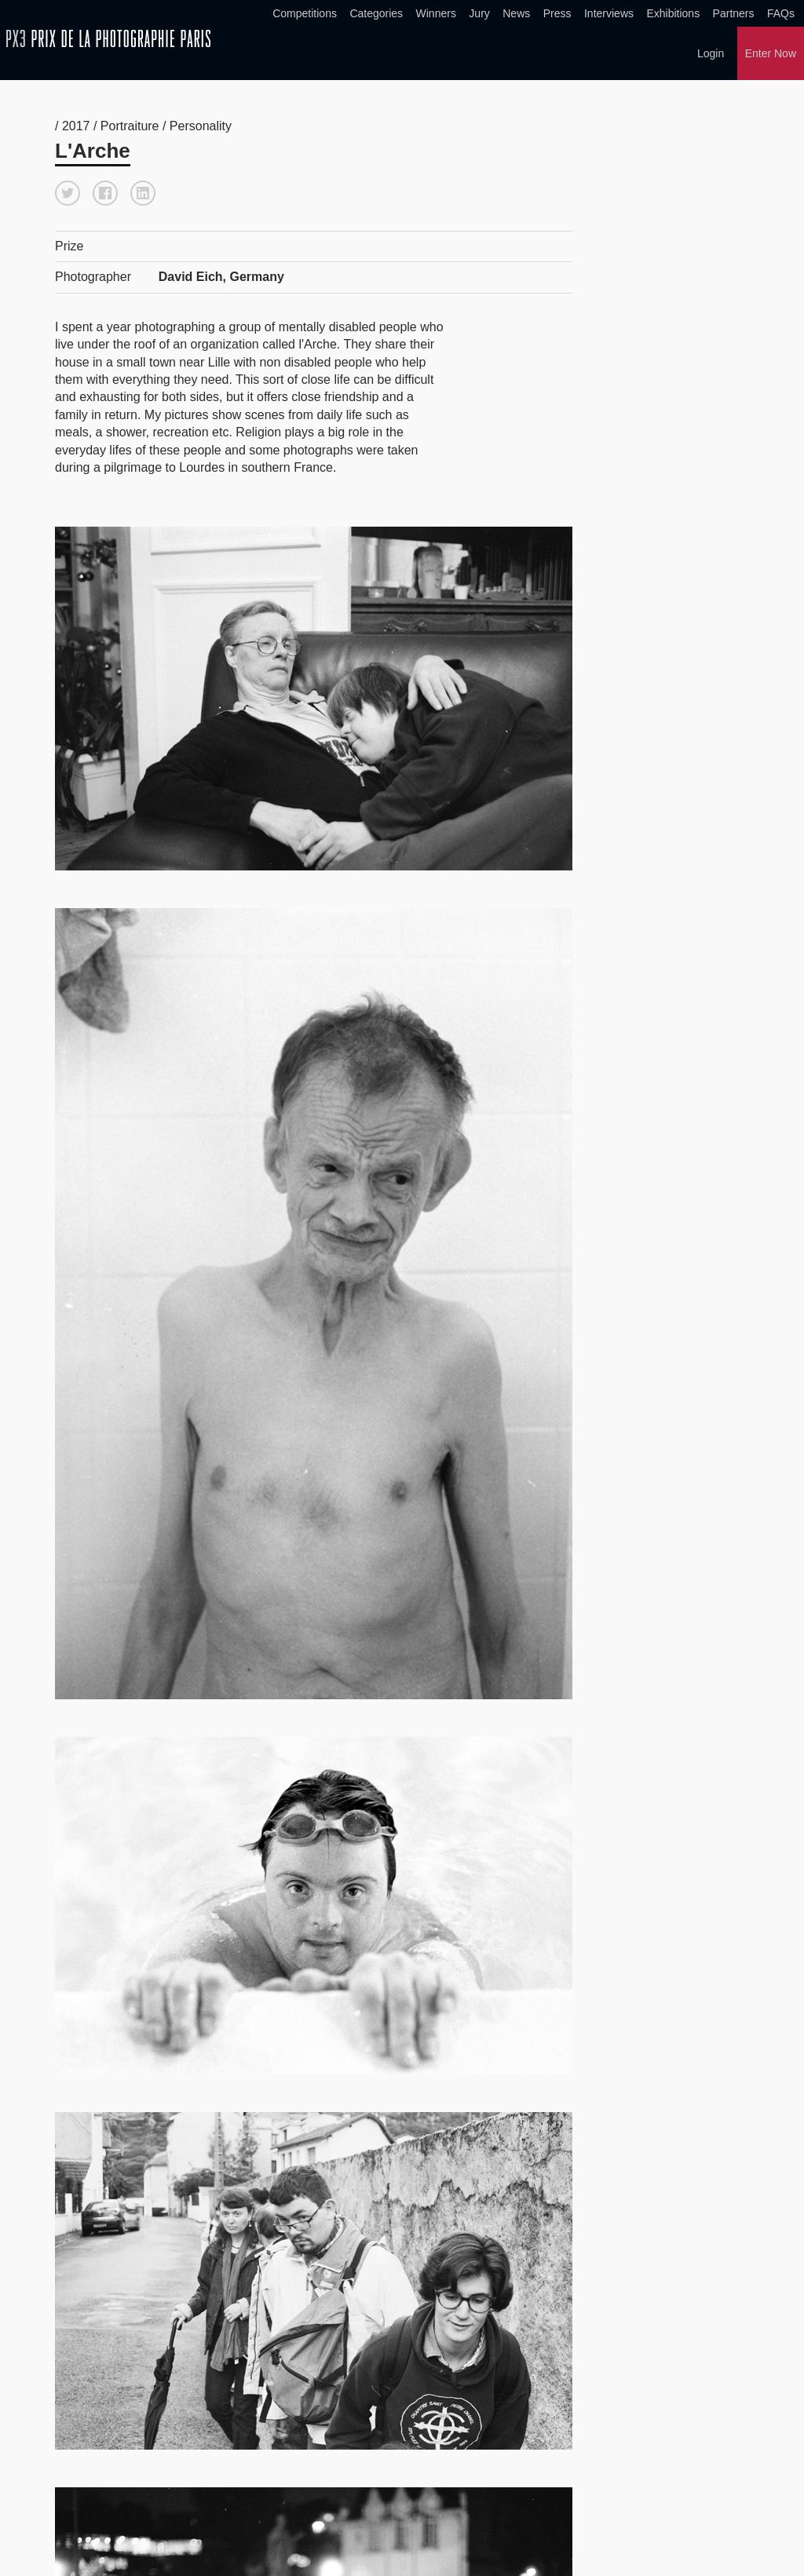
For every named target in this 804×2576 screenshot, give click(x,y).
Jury (479, 13)
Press (557, 13)
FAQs (781, 13)
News (516, 13)
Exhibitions (673, 13)
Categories (376, 13)
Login (710, 53)
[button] (67, 193)
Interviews (609, 13)
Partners (734, 13)
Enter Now (770, 53)
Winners (436, 13)
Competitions (304, 13)
